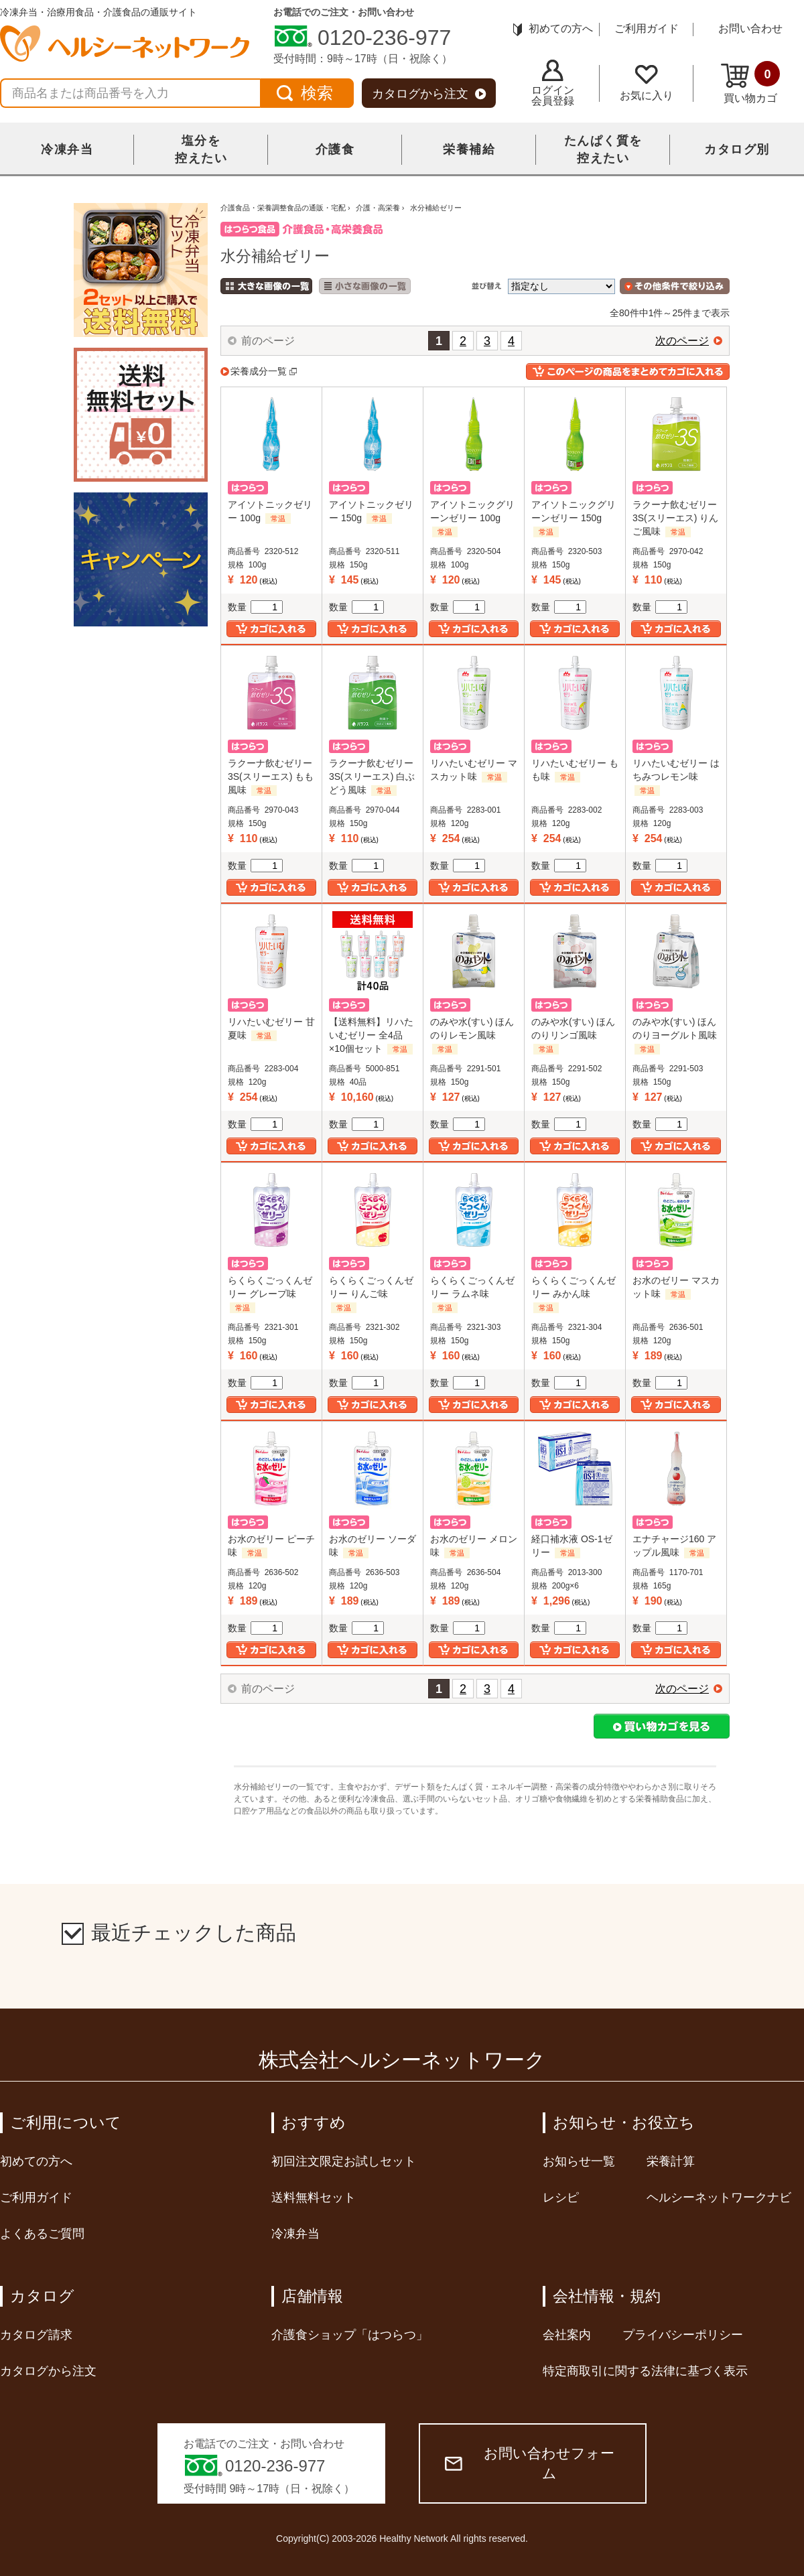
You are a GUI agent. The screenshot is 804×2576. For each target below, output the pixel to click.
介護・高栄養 (378, 208)
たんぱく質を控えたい (603, 149)
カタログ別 (737, 149)
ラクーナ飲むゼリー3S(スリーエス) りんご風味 (675, 518)
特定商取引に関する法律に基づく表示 (645, 2371)
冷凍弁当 (67, 149)
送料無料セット (313, 2197)
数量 (255, 607)
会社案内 (567, 2335)
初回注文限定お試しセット (343, 2161)
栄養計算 (671, 2161)
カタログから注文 (429, 93)
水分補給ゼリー (436, 208)
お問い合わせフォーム (529, 2463)
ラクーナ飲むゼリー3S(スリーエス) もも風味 (271, 776)
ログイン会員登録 (552, 83)
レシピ (561, 2197)
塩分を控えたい (201, 149)
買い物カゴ (750, 82)
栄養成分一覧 (258, 371)
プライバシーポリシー (682, 2335)
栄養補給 (469, 149)
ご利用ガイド (646, 28)
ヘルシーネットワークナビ (719, 2197)
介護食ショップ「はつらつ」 (349, 2335)
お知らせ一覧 (579, 2161)
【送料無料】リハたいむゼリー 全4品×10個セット (371, 1035)
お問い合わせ (750, 28)
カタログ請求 (36, 2335)
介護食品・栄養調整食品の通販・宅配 (283, 208)
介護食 (335, 149)
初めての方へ (553, 28)
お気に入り (646, 83)
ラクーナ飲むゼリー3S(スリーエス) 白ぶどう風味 (372, 776)
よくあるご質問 (42, 2233)
